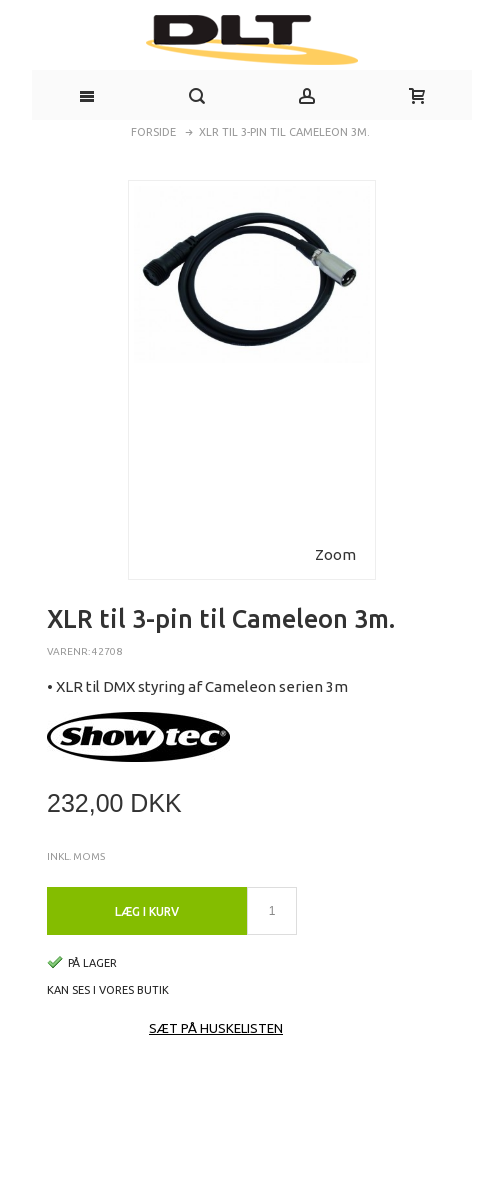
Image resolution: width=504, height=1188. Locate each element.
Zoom (335, 554)
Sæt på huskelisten (216, 1028)
